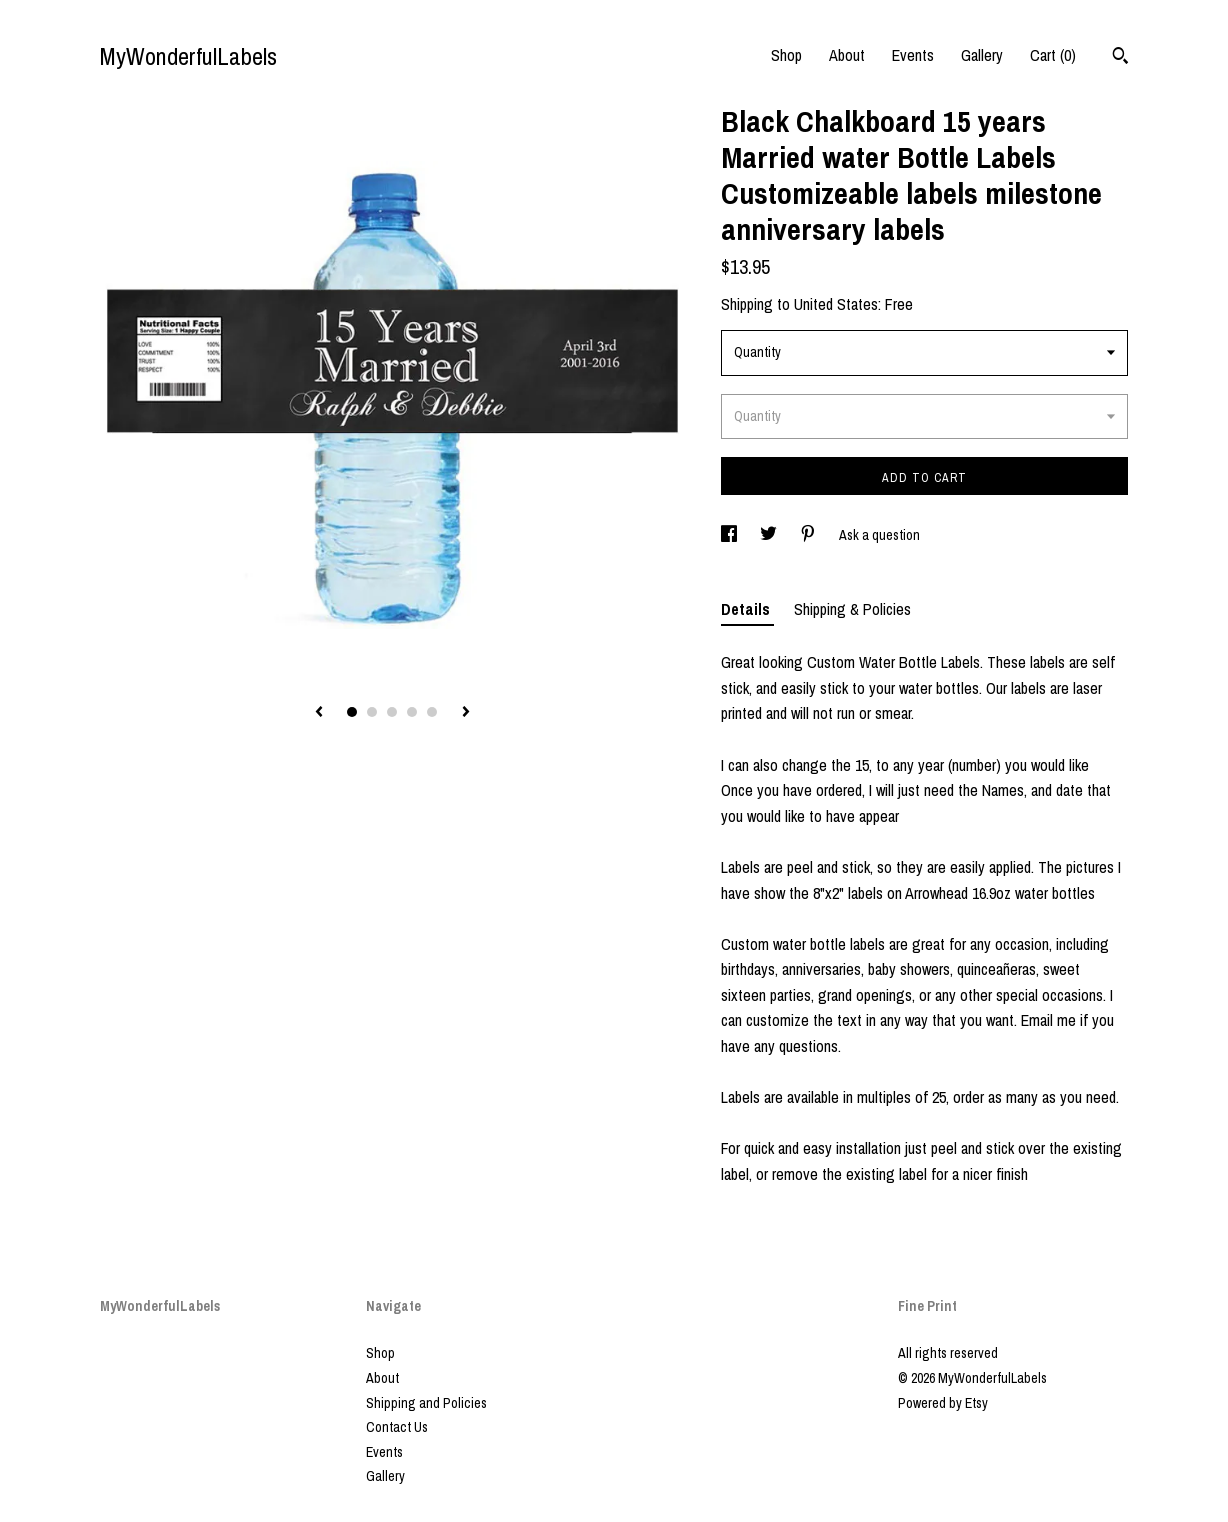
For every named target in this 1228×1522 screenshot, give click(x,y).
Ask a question (879, 535)
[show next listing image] (466, 713)
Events (913, 55)
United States (836, 304)
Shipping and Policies (426, 1403)
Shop (786, 55)
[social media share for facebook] (730, 535)
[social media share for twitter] (770, 535)
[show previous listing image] (319, 713)
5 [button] (432, 712)
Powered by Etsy (943, 1403)
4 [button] (412, 712)
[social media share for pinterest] (809, 535)
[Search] (1120, 58)
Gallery (982, 55)
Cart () (1053, 55)
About (847, 55)
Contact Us (397, 1427)
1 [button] (352, 712)
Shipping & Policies (852, 609)
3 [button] (392, 712)
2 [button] (372, 712)
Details (747, 609)
